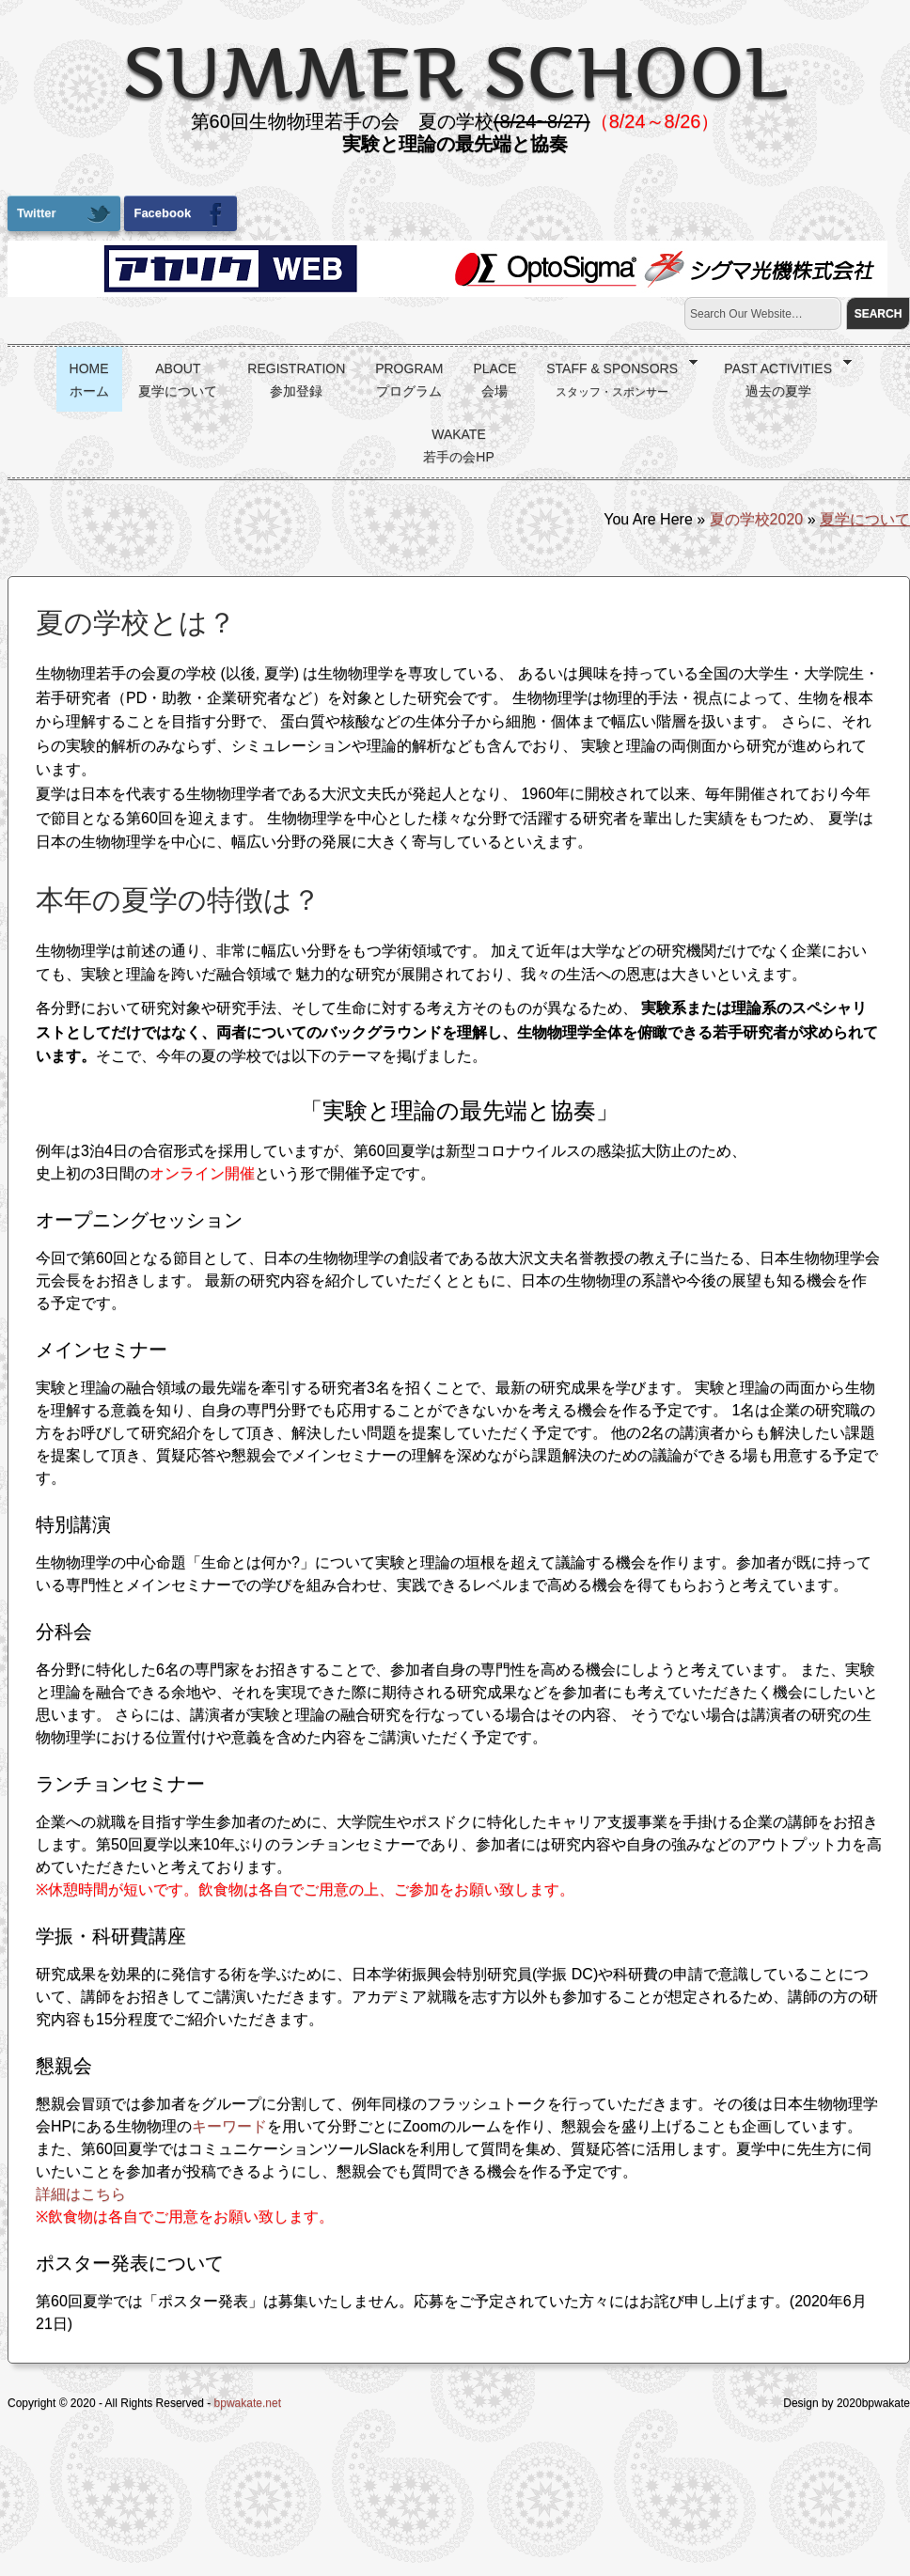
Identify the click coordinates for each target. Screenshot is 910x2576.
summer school (455, 71)
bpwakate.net (247, 2403)
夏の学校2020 (757, 519)
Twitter (64, 214)
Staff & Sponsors (615, 377)
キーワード (229, 2126)
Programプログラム (409, 379)
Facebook (180, 214)
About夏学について (177, 379)
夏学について (865, 519)
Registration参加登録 (296, 379)
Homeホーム (89, 379)
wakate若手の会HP (458, 445)
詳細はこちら (81, 2194)
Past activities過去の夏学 (781, 377)
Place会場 (494, 379)
